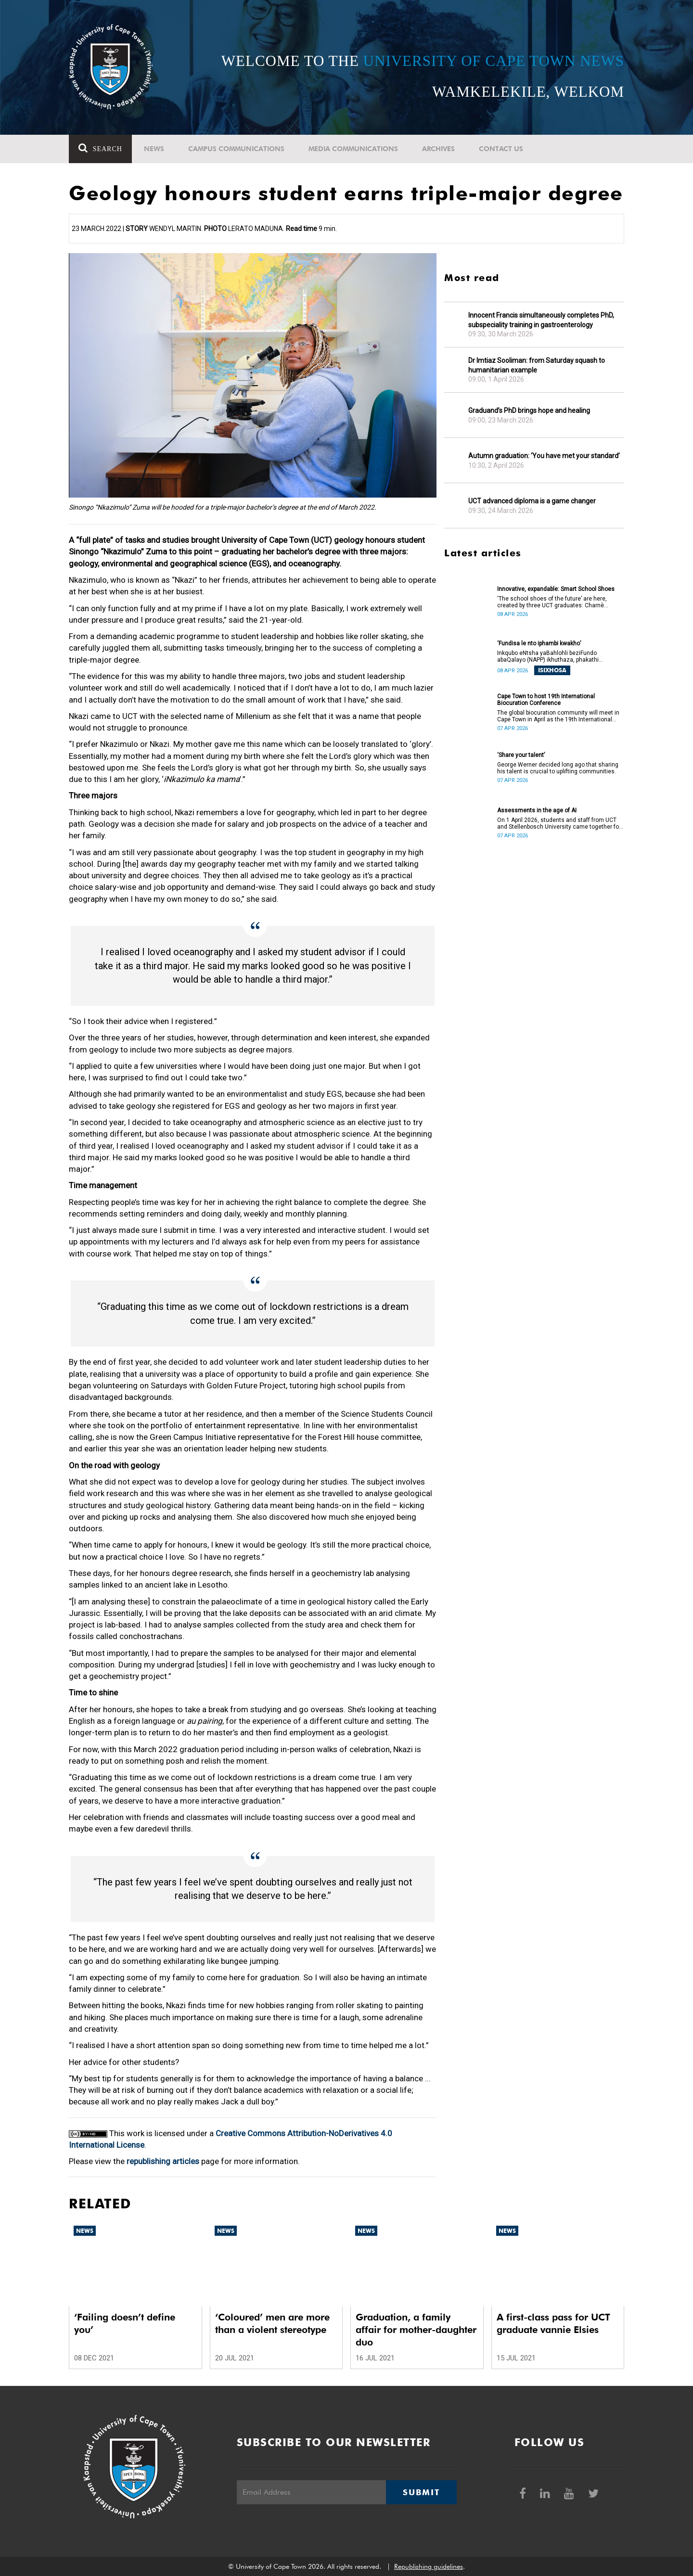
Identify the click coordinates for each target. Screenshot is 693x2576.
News (154, 149)
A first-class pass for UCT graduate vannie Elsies (553, 2323)
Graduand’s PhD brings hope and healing (529, 410)
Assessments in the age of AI (537, 810)
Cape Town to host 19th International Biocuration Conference (546, 699)
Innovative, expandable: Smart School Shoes (556, 589)
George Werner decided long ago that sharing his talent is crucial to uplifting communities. (557, 768)
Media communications (353, 149)
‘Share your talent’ (521, 755)
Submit (421, 2492)
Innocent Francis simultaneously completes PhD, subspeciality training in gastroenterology (541, 320)
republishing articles (163, 2161)
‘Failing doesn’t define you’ (124, 2323)
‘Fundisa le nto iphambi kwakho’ (539, 643)
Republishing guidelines (428, 2566)
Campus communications (236, 149)
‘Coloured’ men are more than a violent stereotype (272, 2323)
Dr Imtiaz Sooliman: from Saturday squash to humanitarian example (536, 365)
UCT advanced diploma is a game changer (532, 501)
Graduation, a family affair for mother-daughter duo (416, 2329)
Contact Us (501, 149)
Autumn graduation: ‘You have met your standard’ (544, 456)
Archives (438, 149)
